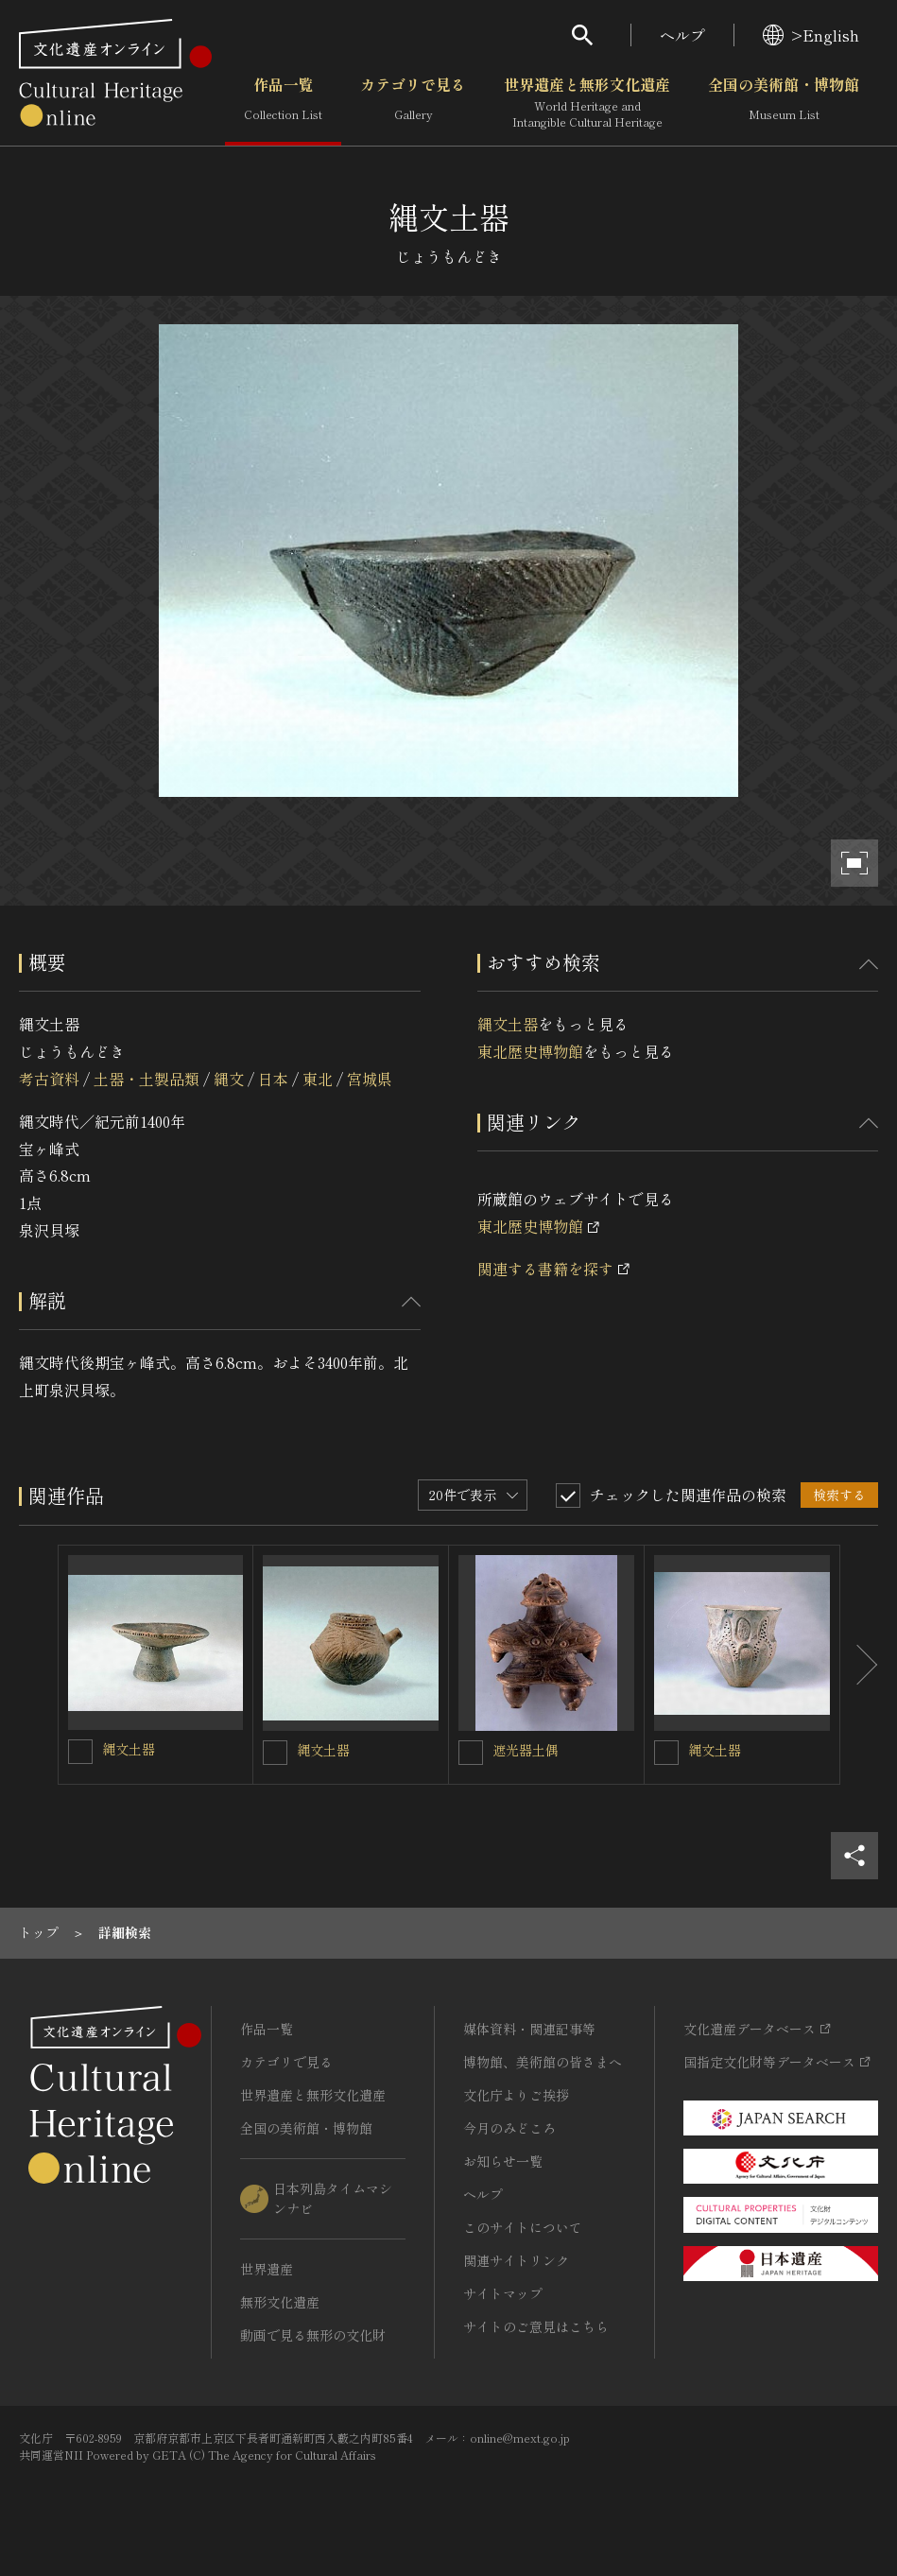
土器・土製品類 (146, 1078)
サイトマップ (503, 2293)
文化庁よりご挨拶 (516, 2094)
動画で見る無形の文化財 (313, 2334)
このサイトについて (522, 2227)
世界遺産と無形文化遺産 (587, 103)
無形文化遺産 (279, 2301)
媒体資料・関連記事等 (529, 2028)
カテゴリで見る (413, 103)
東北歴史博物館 (530, 1051)
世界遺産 (266, 2268)
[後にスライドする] (859, 1665)
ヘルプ (682, 35)
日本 (273, 1078)
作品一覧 (283, 103)
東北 (317, 1078)
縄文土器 (507, 1023)
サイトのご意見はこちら (536, 2326)
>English (811, 35)
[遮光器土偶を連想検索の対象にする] (470, 1752)
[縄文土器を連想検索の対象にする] (80, 1751)
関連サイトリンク (516, 2260)
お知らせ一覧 (503, 2161)
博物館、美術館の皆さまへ (542, 2061)
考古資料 (49, 1078)
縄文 (229, 1078)
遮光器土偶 (525, 1749)
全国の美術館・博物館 (783, 103)
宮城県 (369, 1078)
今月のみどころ (509, 2127)
